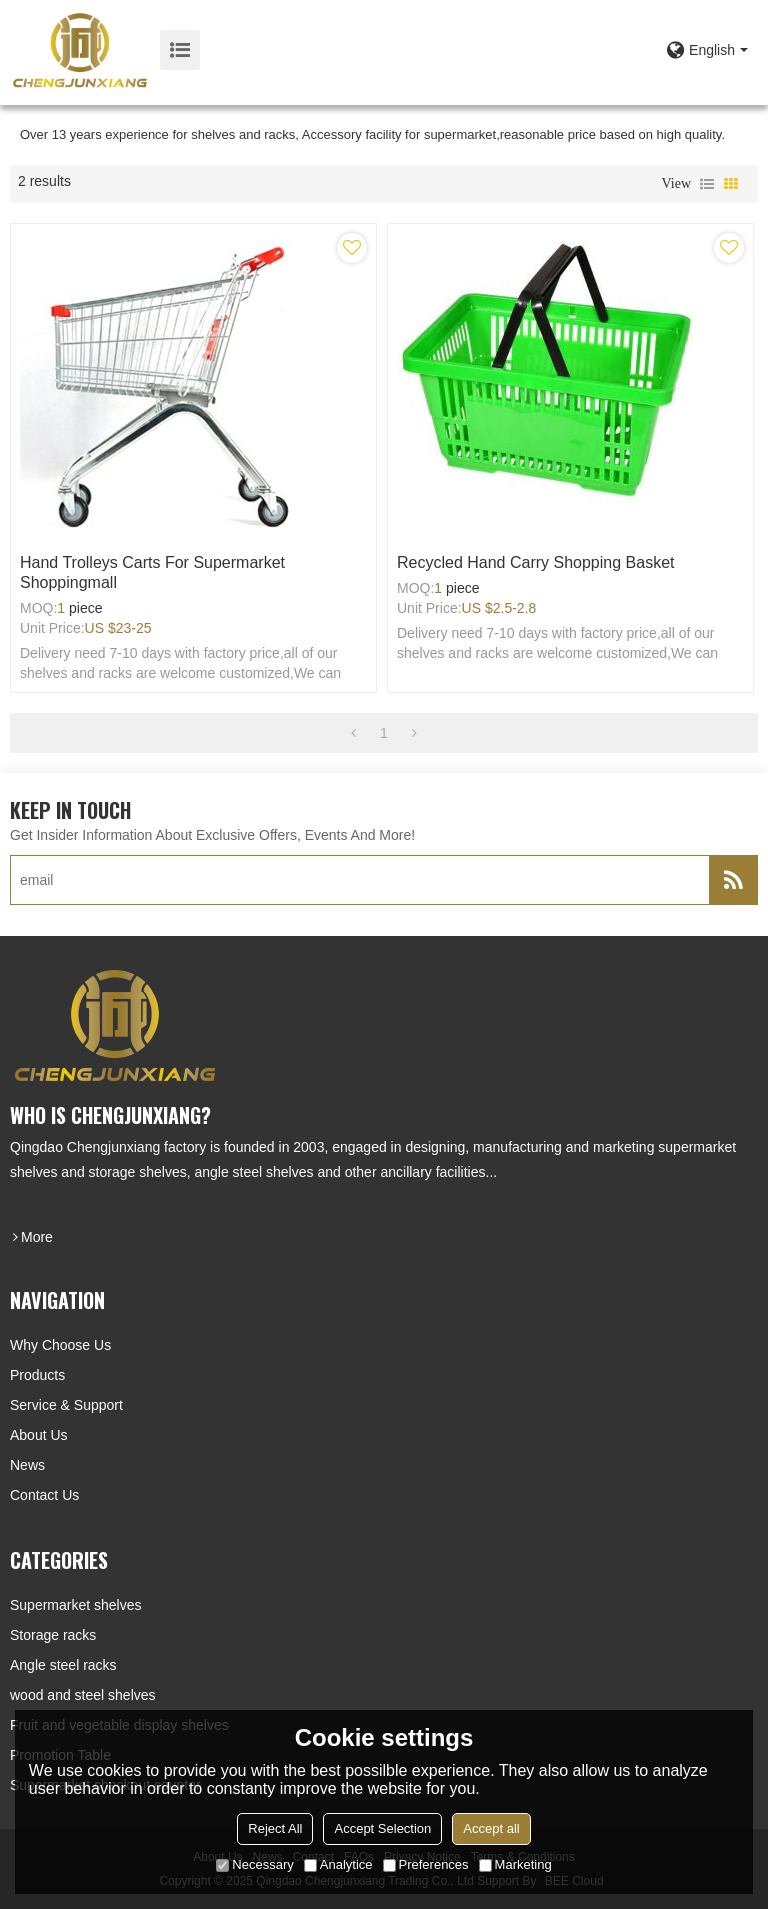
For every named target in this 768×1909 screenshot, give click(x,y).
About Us (39, 1435)
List (707, 184)
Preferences (426, 1864)
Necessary (254, 1864)
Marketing (515, 1864)
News (27, 1465)
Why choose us (60, 1345)
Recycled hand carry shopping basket (535, 562)
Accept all (491, 1828)
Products (37, 1375)
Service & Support (66, 1405)
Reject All (275, 1828)
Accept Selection (382, 1828)
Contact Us (44, 1495)
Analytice (338, 1864)
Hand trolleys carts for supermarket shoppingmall (152, 572)
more (37, 1237)
